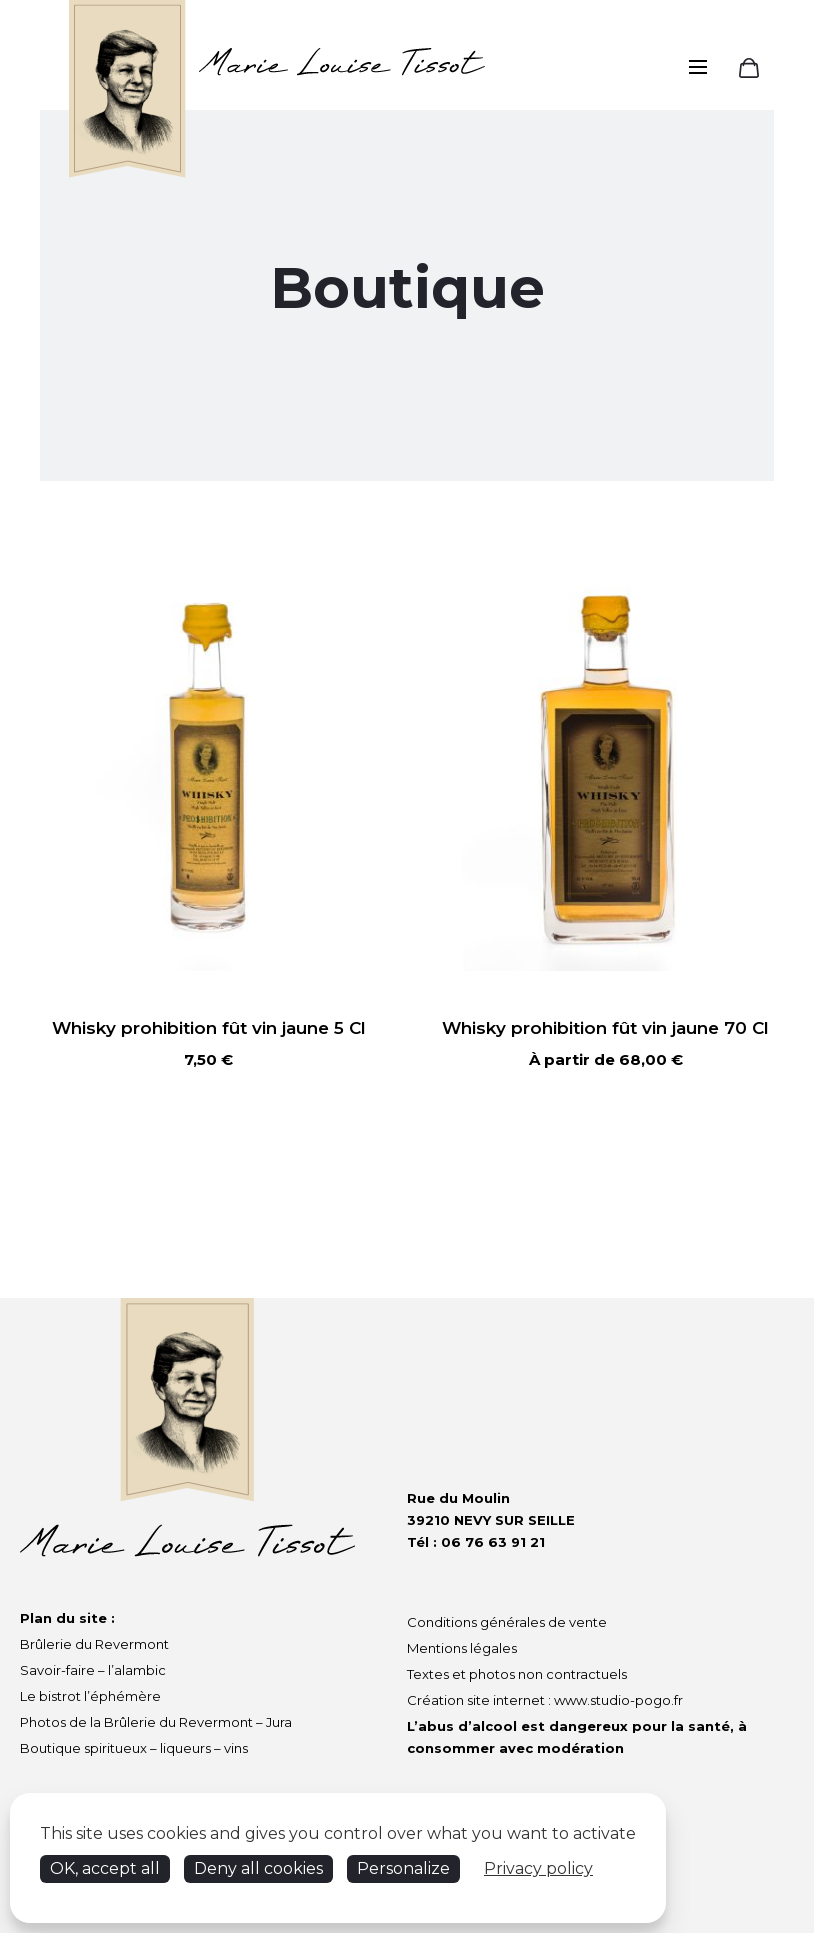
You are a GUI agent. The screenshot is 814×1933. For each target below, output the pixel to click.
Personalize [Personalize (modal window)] (403, 1868)
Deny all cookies (258, 1868)
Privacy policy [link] (538, 1868)
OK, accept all (105, 1868)
